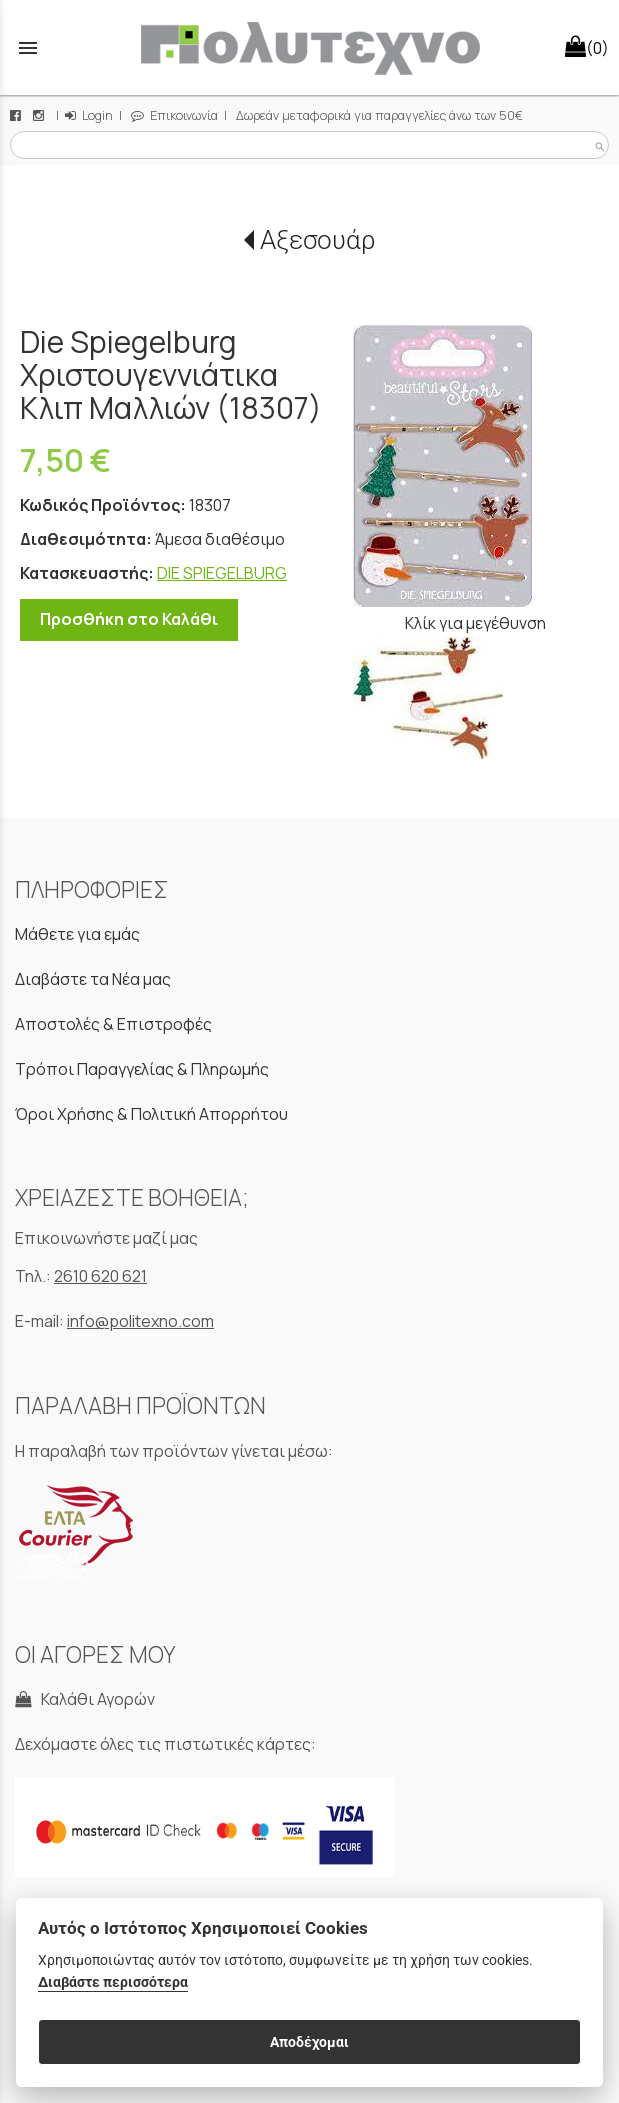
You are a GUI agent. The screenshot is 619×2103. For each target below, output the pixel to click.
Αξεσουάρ (317, 240)
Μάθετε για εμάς (77, 934)
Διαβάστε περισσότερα (113, 1982)
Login (89, 115)
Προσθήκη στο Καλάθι (129, 619)
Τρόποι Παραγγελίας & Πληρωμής (142, 1069)
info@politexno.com (140, 1321)
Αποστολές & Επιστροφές (113, 1024)
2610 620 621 (100, 1276)
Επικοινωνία (174, 115)
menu (28, 48)
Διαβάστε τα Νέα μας (93, 979)
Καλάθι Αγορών (85, 1699)
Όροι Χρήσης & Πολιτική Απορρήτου (151, 1114)
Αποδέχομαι (309, 2042)
